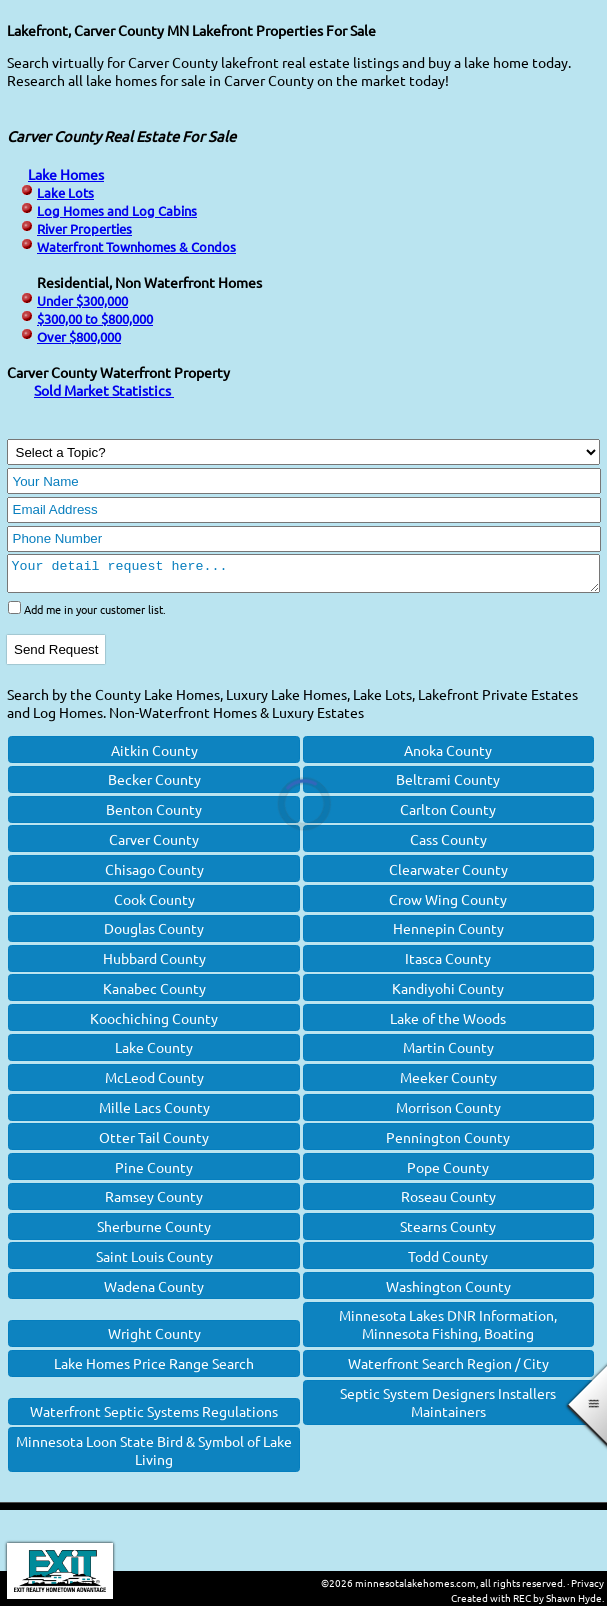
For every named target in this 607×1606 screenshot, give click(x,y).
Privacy (587, 1582)
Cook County (154, 905)
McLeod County (154, 1083)
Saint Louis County (154, 1262)
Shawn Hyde (574, 1597)
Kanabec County (154, 994)
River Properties (84, 228)
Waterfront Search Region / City (448, 1369)
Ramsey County (154, 1202)
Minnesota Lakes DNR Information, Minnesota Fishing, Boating (448, 1330)
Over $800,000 (79, 336)
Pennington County (448, 1143)
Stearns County (448, 1232)
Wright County (154, 1339)
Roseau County (448, 1202)
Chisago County (154, 875)
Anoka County (448, 756)
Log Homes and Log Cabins (117, 210)
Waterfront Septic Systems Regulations (154, 1417)
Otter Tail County (154, 1143)
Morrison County (448, 1113)
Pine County (154, 1173)
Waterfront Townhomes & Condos (136, 246)
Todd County (448, 1262)
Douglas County (154, 934)
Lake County (154, 1053)
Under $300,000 (82, 300)
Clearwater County (448, 875)
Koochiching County (154, 1024)
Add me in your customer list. (95, 615)
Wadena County (154, 1292)
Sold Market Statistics (104, 390)
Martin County (448, 1053)
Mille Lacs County (154, 1113)
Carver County (154, 845)
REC (522, 1597)
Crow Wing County (448, 905)
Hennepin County (448, 934)
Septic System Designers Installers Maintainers (448, 1408)
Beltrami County (448, 785)
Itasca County (448, 964)
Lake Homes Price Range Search (154, 1369)
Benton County (154, 815)
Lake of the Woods (448, 1024)
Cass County (448, 845)
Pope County (448, 1173)
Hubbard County (154, 964)
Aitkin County (154, 756)
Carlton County (448, 815)
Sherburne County (154, 1232)
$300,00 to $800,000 (95, 318)
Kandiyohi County (448, 994)
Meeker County (448, 1083)
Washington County (448, 1292)
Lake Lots (65, 192)
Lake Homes (66, 174)
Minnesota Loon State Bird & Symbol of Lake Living (154, 1456)
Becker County (154, 785)
